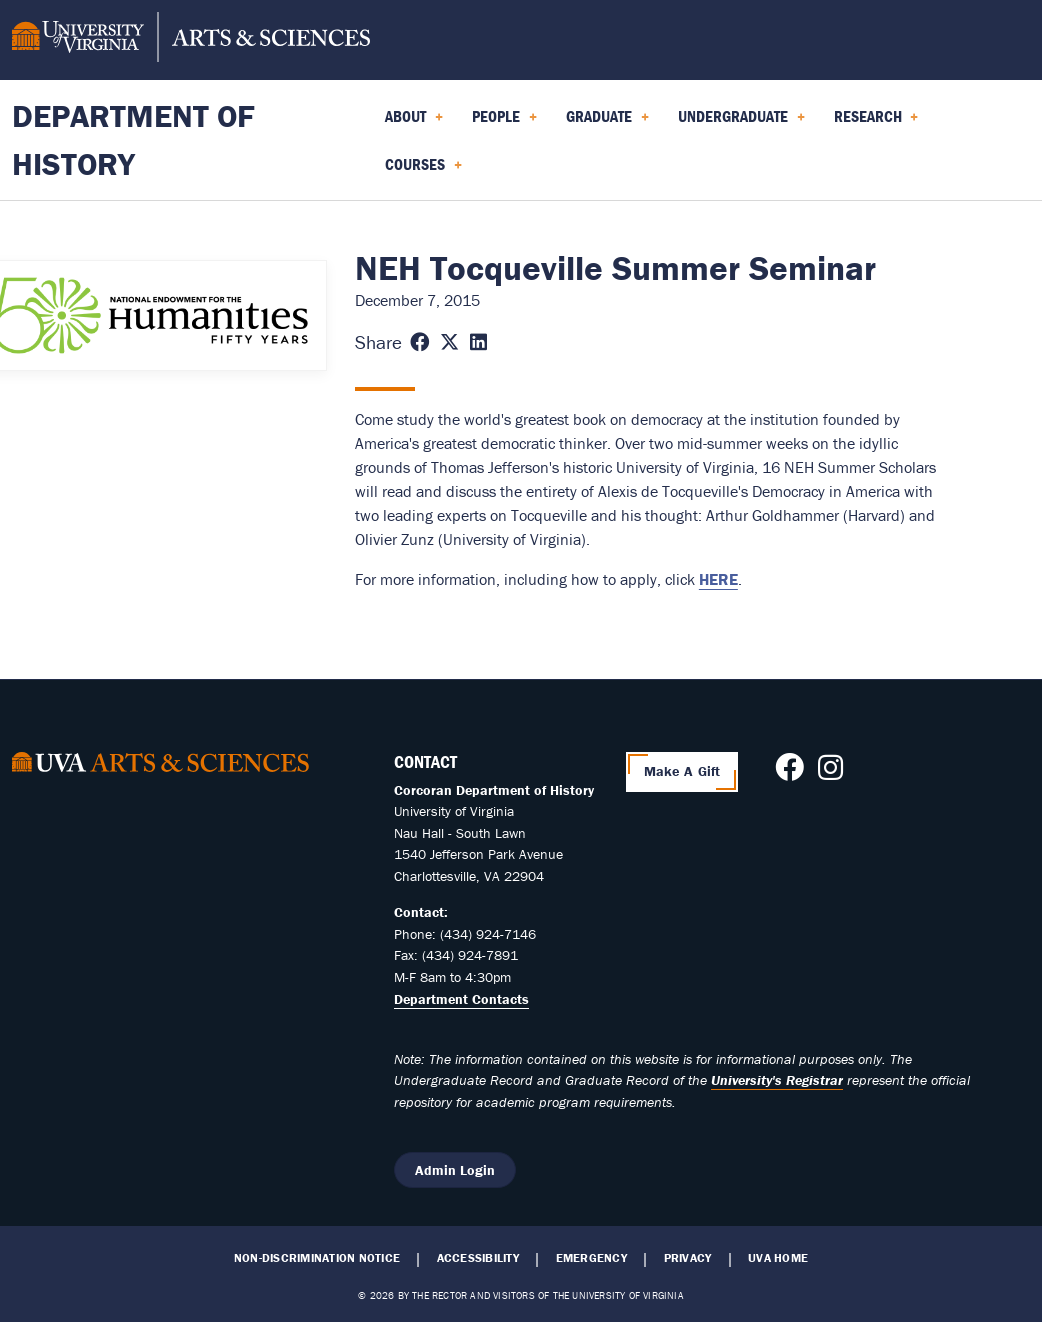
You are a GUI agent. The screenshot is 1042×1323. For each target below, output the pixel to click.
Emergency (591, 1258)
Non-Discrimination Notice (317, 1258)
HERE (718, 579)
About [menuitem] (414, 123)
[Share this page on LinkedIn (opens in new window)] (478, 342)
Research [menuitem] (876, 123)
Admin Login (455, 1170)
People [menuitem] (504, 123)
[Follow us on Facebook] (789, 773)
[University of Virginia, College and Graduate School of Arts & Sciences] (191, 40)
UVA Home (778, 1258)
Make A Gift (682, 771)
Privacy (688, 1258)
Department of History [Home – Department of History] (133, 139)
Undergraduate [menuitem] (741, 123)
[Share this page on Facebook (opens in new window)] (419, 342)
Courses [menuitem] (423, 171)
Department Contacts (461, 999)
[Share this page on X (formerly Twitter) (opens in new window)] (449, 342)
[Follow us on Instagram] (830, 773)
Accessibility (478, 1258)
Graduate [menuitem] (607, 123)
